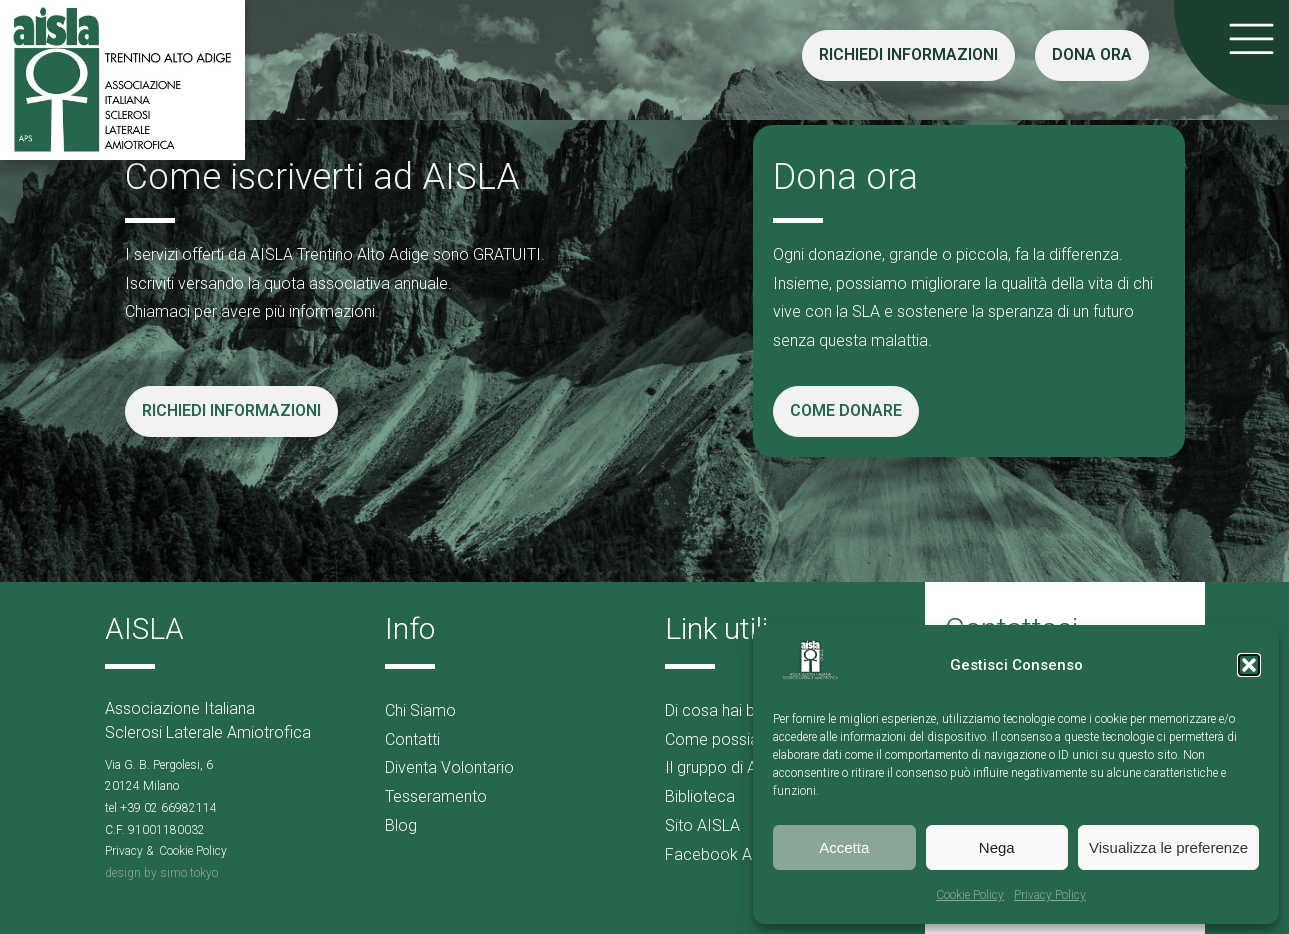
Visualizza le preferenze (1168, 847)
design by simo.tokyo (161, 873)
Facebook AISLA (725, 854)
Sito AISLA (702, 825)
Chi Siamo (420, 710)
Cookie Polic (190, 851)
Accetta (844, 847)
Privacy (124, 851)
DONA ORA (1092, 54)
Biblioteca (700, 796)
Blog (401, 825)
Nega (997, 847)
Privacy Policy (1050, 895)
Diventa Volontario (449, 767)
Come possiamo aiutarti (749, 739)
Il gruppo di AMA (722, 767)
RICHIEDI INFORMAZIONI (908, 54)
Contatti (412, 739)
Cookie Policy (970, 895)
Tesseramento (436, 796)
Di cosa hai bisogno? (738, 710)
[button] (1249, 665)
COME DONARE (846, 410)
